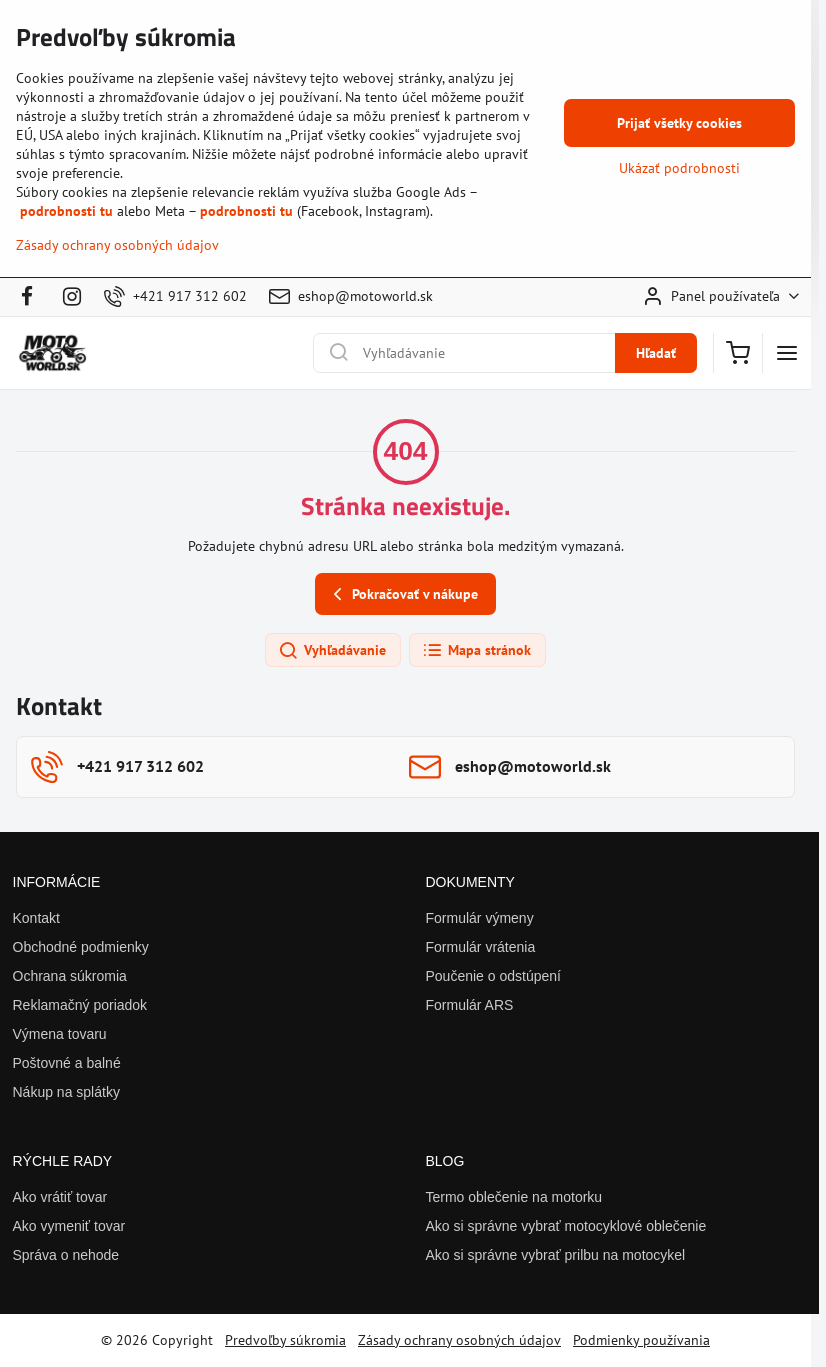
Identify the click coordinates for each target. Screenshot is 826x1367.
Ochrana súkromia (70, 976)
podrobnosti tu (66, 211)
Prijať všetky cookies (679, 123)
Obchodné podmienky (81, 947)
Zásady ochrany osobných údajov (459, 1340)
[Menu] (787, 353)
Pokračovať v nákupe (402, 594)
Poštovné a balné (67, 1063)
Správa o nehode (66, 1255)
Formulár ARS (470, 1005)
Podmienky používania (641, 1340)
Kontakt (36, 918)
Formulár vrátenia (481, 947)
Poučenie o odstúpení (493, 976)
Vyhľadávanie (332, 651)
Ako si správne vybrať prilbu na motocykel (556, 1255)
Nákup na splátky (66, 1092)
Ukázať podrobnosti (679, 168)
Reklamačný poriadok (80, 1005)
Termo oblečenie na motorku (514, 1197)
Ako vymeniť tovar (69, 1226)
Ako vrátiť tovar (60, 1197)
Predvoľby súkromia (285, 1340)
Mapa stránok (476, 651)
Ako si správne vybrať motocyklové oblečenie (566, 1226)
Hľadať (656, 353)
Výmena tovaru (60, 1034)
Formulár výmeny (480, 918)
